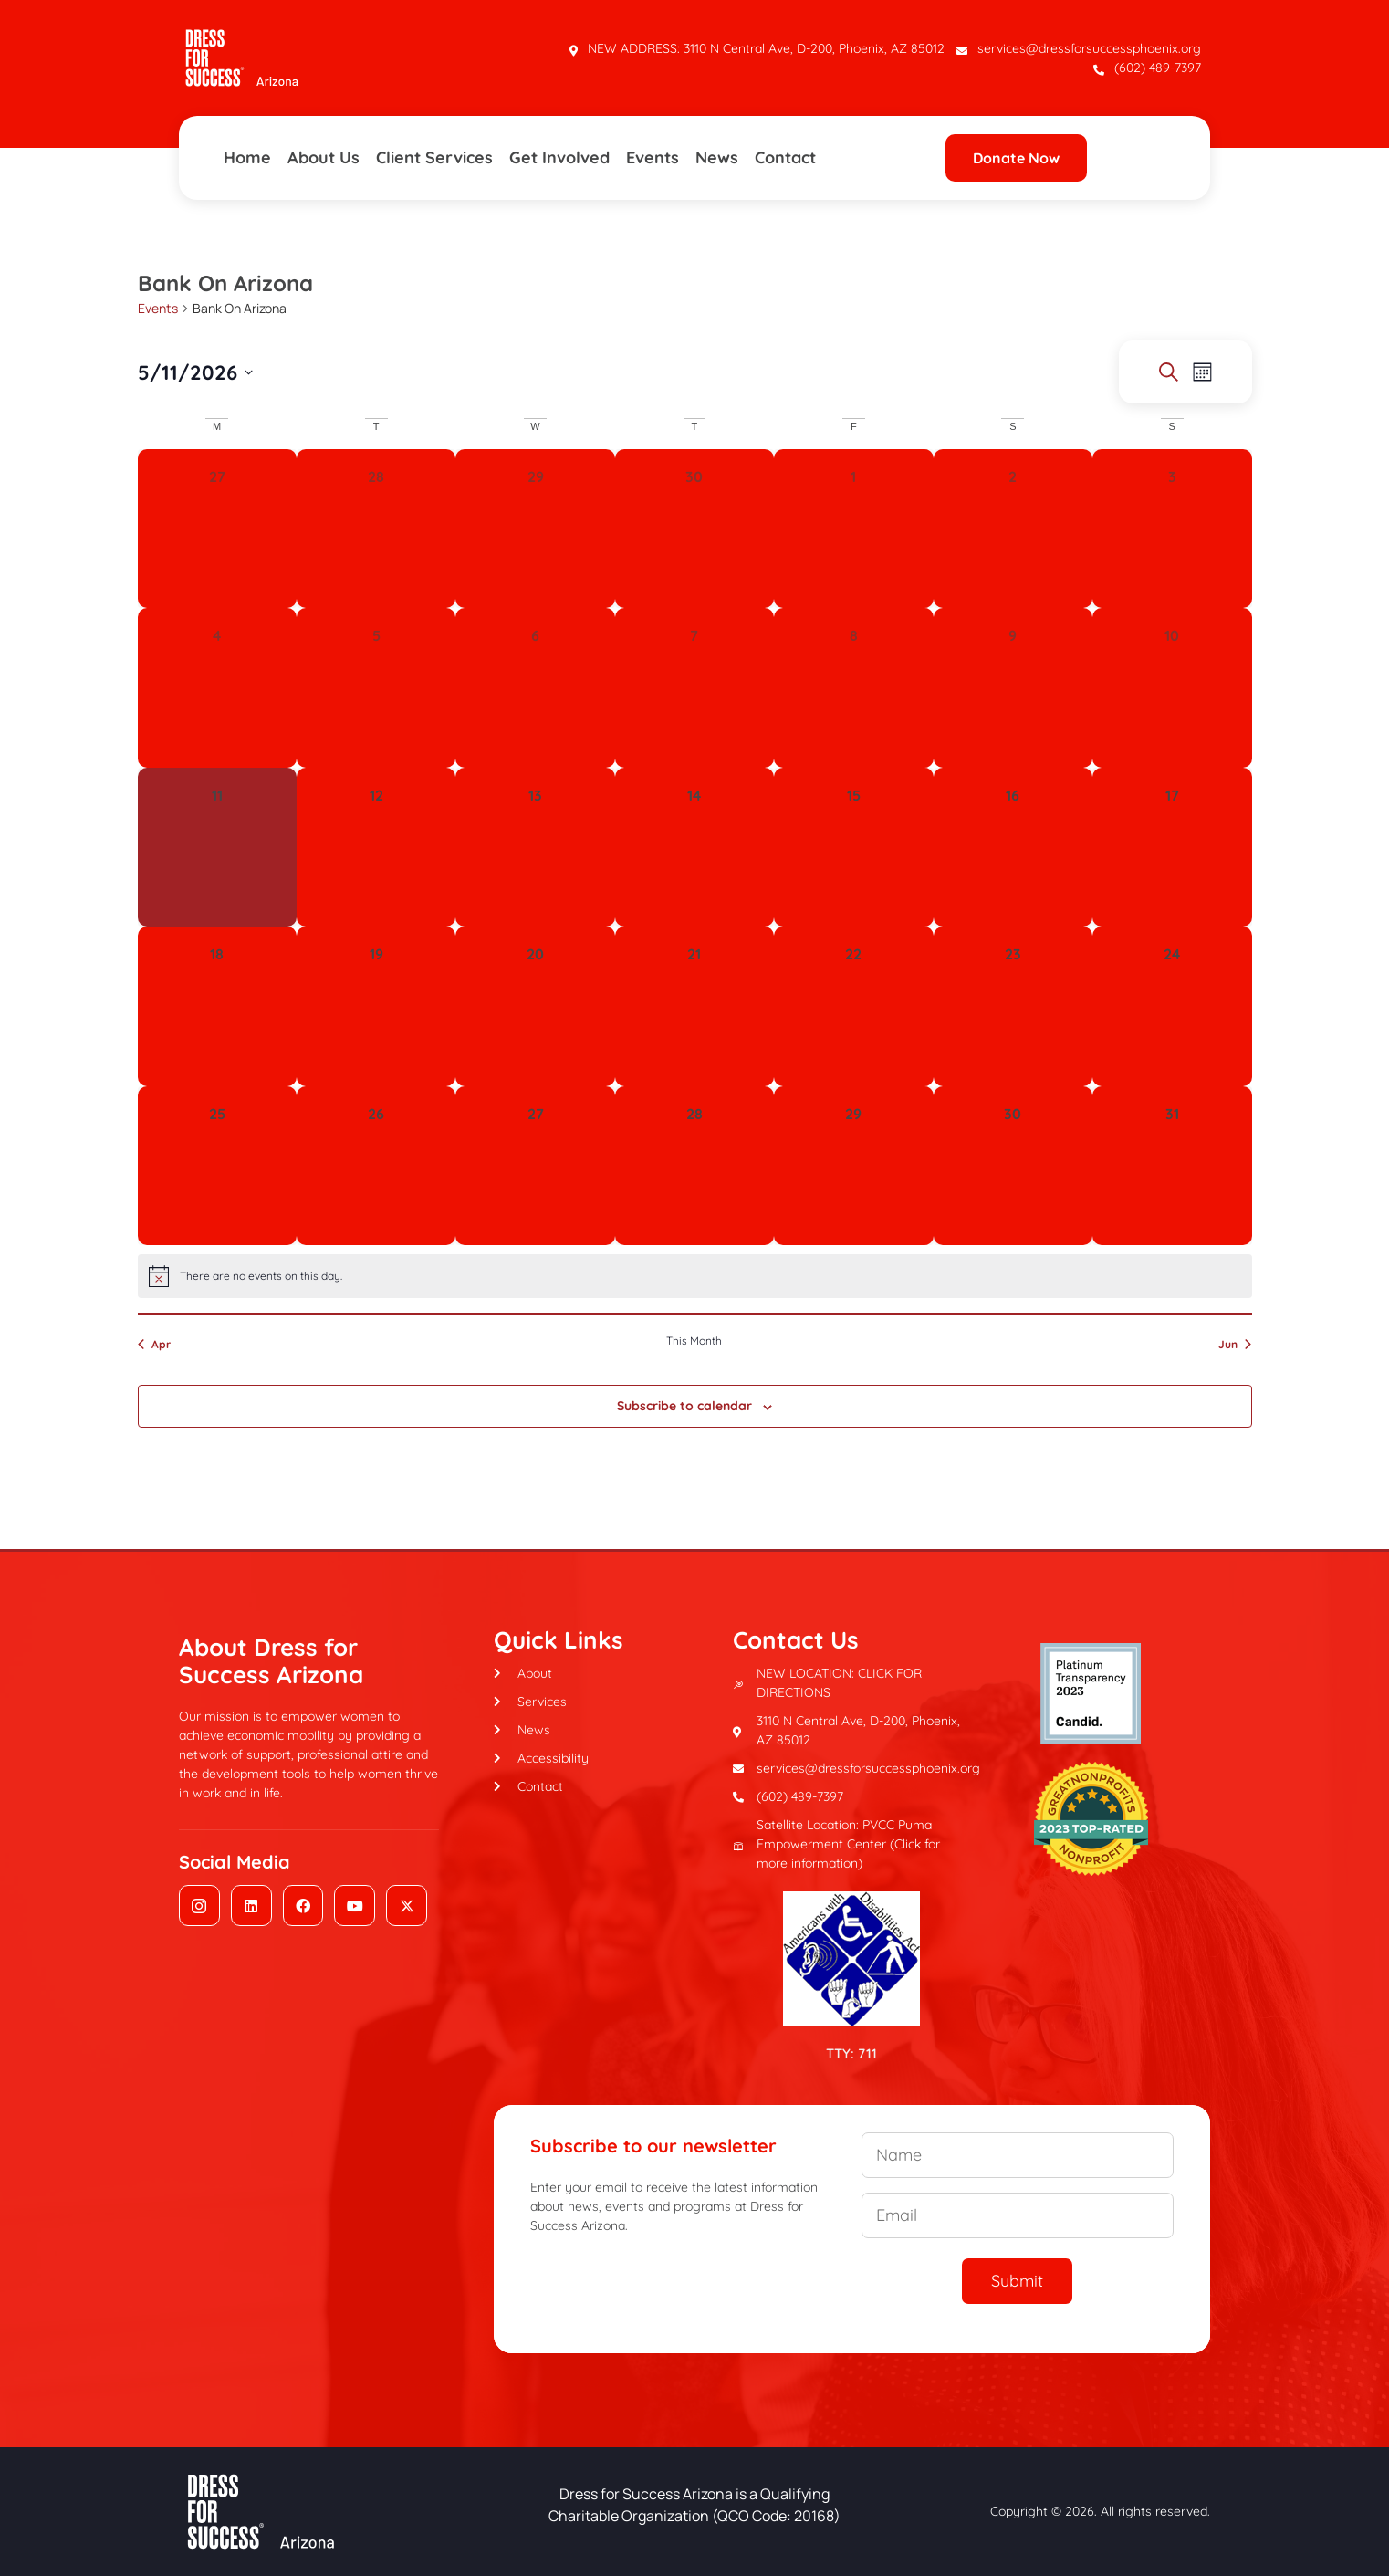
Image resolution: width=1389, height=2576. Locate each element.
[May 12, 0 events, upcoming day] (376, 847)
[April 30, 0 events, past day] (694, 528)
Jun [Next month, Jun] (1234, 1344)
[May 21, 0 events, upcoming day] (694, 1006)
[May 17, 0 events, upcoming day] (1171, 847)
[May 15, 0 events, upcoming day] (853, 847)
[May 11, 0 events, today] (217, 847)
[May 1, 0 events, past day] (853, 528)
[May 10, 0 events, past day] (1171, 687)
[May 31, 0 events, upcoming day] (1171, 1165)
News (716, 157)
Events (652, 157)
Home (247, 157)
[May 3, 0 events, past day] (1171, 528)
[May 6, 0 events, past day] (534, 687)
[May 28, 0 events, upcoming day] (694, 1165)
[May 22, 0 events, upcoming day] (853, 1006)
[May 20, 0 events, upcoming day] (534, 1006)
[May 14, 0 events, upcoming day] (694, 847)
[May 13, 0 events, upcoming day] (534, 847)
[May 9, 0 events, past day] (1013, 687)
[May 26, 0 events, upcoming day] (376, 1165)
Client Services (434, 157)
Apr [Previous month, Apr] (154, 1344)
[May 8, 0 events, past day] (853, 687)
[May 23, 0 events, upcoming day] (1013, 1006)
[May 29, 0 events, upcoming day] (853, 1165)
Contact (785, 157)
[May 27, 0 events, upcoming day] (534, 1165)
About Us (323, 157)
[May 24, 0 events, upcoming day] (1171, 1006)
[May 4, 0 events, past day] (217, 687)
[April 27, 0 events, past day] (217, 528)
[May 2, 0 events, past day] (1013, 528)
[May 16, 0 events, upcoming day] (1013, 847)
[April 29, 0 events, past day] (534, 528)
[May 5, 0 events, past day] (376, 687)
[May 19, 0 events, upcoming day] (376, 1006)
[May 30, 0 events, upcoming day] (1013, 1165)
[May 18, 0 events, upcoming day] (217, 1006)
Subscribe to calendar (684, 1406)
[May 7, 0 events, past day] (694, 687)
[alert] (695, 1276)
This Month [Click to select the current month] (694, 1340)
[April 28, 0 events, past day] (376, 528)
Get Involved (559, 157)
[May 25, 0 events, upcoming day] (217, 1165)
